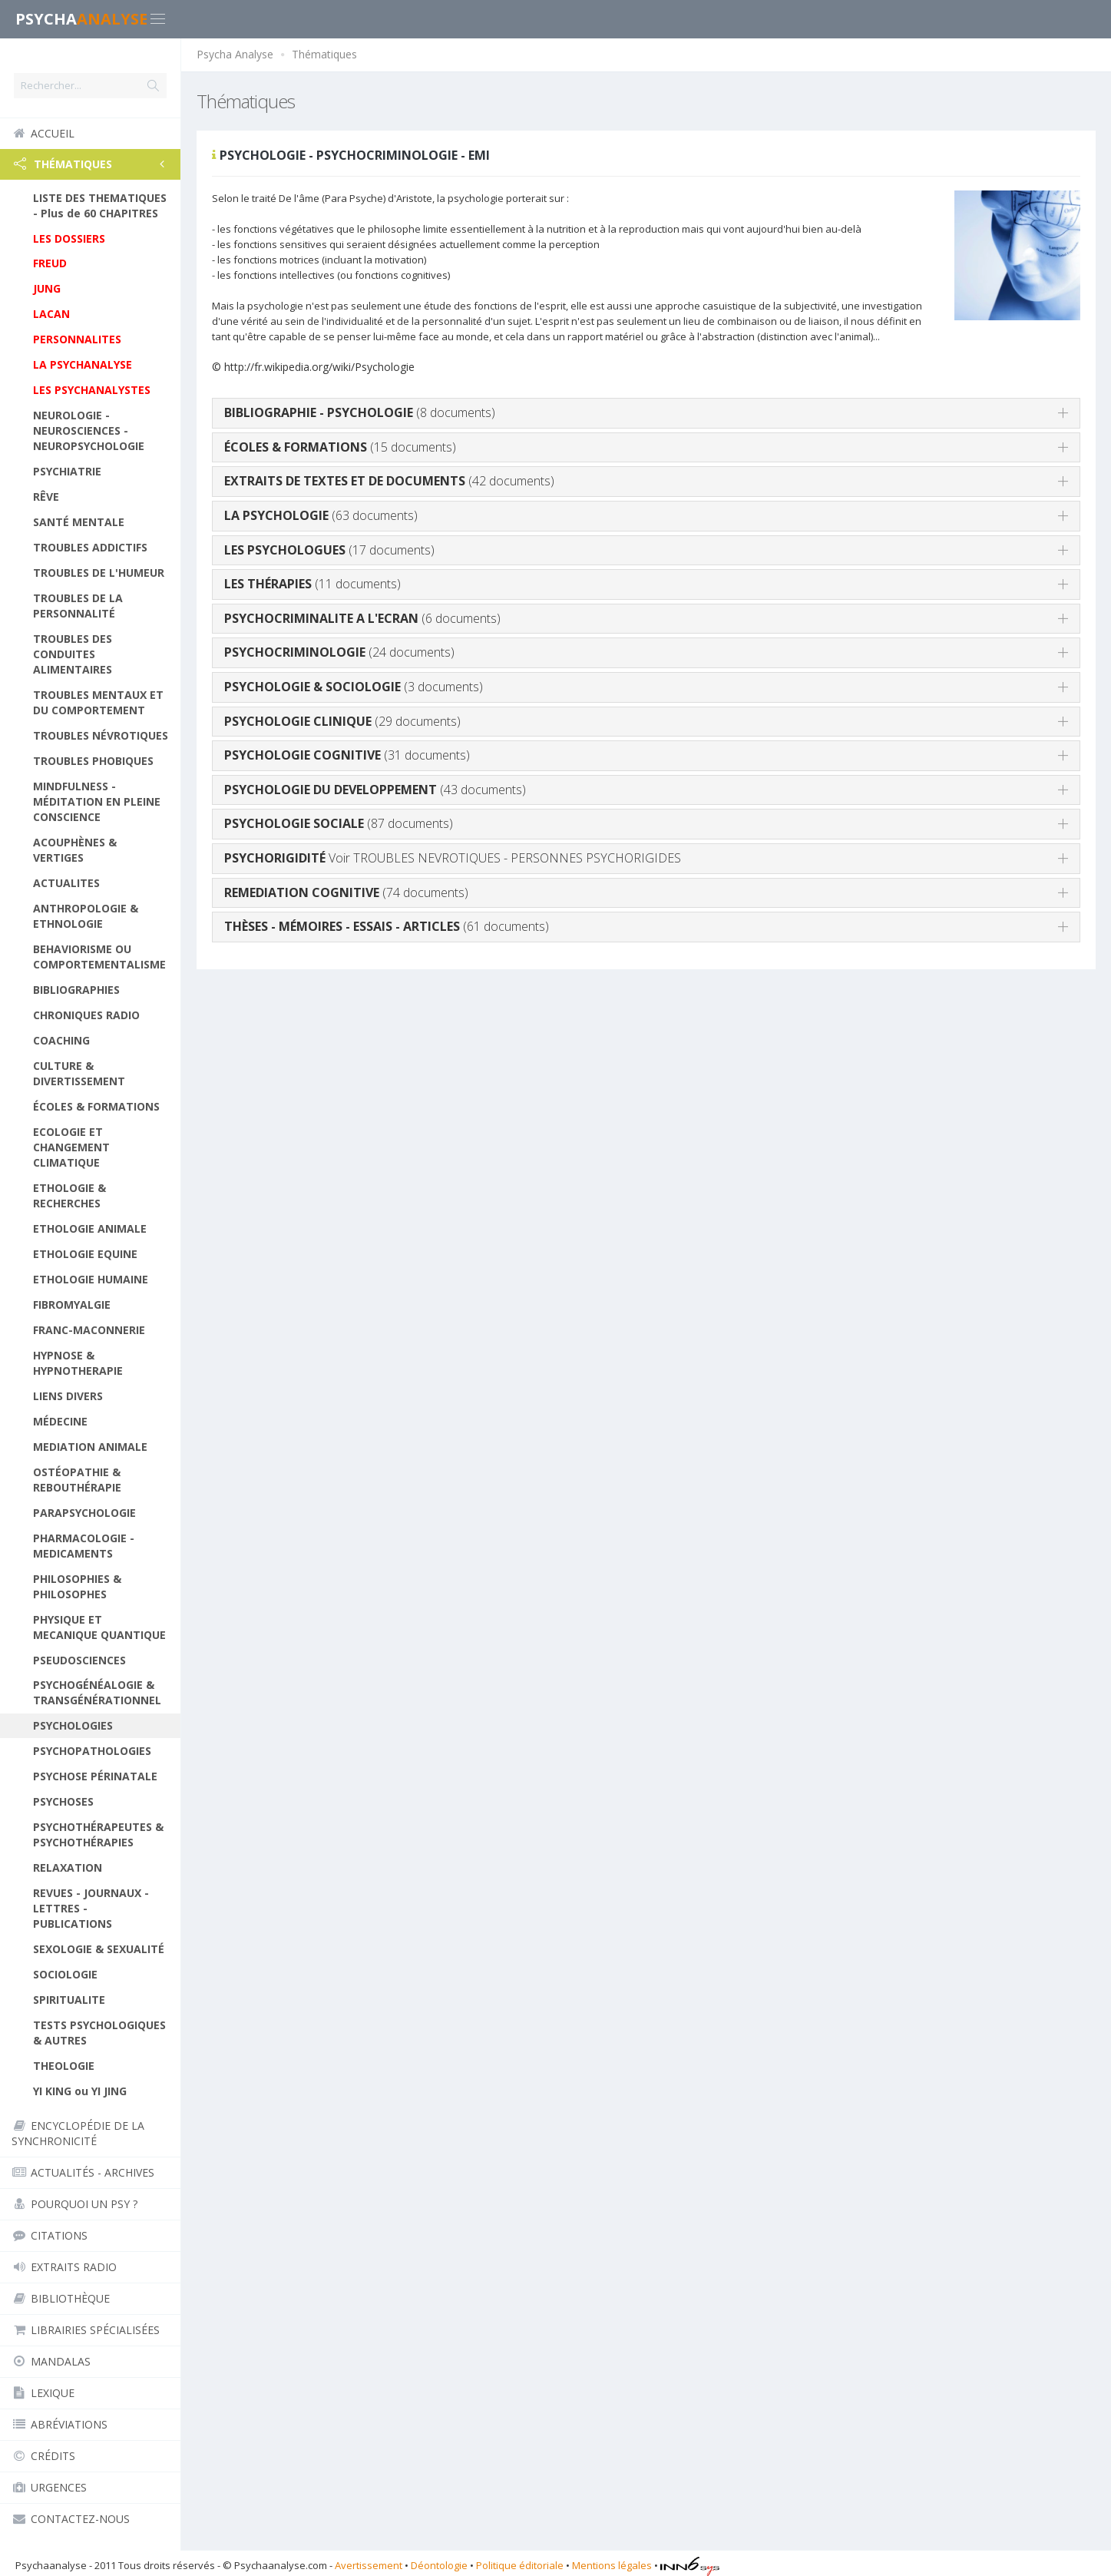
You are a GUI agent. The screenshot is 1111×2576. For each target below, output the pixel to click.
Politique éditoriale (520, 2565)
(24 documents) (339, 652)
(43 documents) (375, 789)
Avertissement (368, 2565)
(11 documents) (312, 583)
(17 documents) (329, 549)
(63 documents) (321, 515)
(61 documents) (386, 926)
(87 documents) (338, 823)
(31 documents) (347, 755)
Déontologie (439, 2565)
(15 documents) (340, 447)
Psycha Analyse (235, 54)
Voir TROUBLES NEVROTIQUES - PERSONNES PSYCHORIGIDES (452, 857)
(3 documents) (353, 686)
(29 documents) (342, 721)
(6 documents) (362, 618)
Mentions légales (612, 2565)
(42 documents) (389, 480)
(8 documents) (359, 412)
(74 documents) (346, 892)
